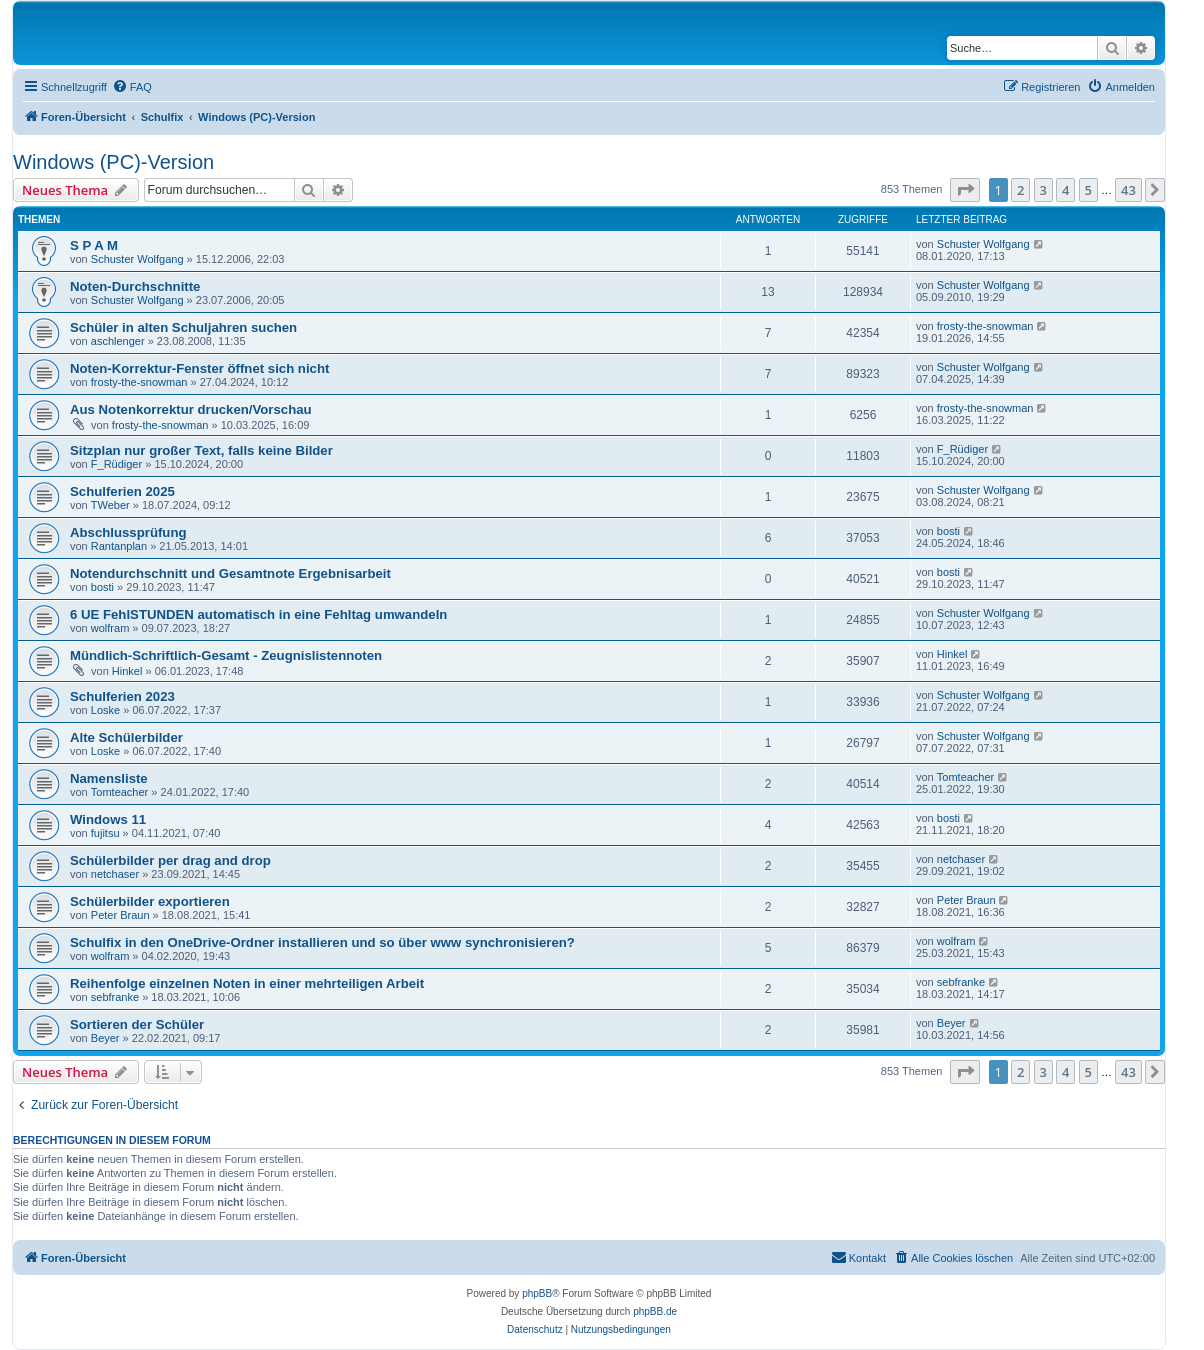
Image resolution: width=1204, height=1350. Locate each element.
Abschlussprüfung (128, 532)
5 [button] (1088, 190)
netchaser (115, 874)
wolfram (110, 628)
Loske (105, 710)
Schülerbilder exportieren (150, 901)
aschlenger (118, 341)
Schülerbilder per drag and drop (170, 860)
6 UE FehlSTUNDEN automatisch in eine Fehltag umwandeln (258, 614)
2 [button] (1020, 190)
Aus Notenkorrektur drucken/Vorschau (191, 409)
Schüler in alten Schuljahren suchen (183, 327)
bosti (948, 531)
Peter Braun (120, 915)
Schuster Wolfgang (137, 259)
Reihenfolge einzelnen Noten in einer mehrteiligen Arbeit (247, 983)
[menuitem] (132, 87)
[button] (965, 190)
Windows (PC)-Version (113, 162)
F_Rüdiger (116, 464)
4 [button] (1065, 190)
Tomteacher (119, 792)
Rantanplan (119, 546)
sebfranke (115, 997)
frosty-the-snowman (985, 326)
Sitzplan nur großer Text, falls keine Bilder (201, 450)
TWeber (110, 505)
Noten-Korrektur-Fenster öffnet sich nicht (199, 368)
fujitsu (105, 833)
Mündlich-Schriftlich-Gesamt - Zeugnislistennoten (226, 655)
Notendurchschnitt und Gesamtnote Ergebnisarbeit (230, 573)
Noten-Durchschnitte (135, 286)
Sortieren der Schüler (137, 1024)
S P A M (94, 245)
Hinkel (127, 671)
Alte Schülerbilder (126, 737)
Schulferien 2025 (122, 491)
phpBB (537, 1293)
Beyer (105, 1038)
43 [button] (1128, 190)
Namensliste (109, 778)
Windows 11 (108, 819)
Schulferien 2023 (122, 696)
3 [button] (1043, 190)
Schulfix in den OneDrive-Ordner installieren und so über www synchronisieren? (322, 942)
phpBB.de (655, 1311)
